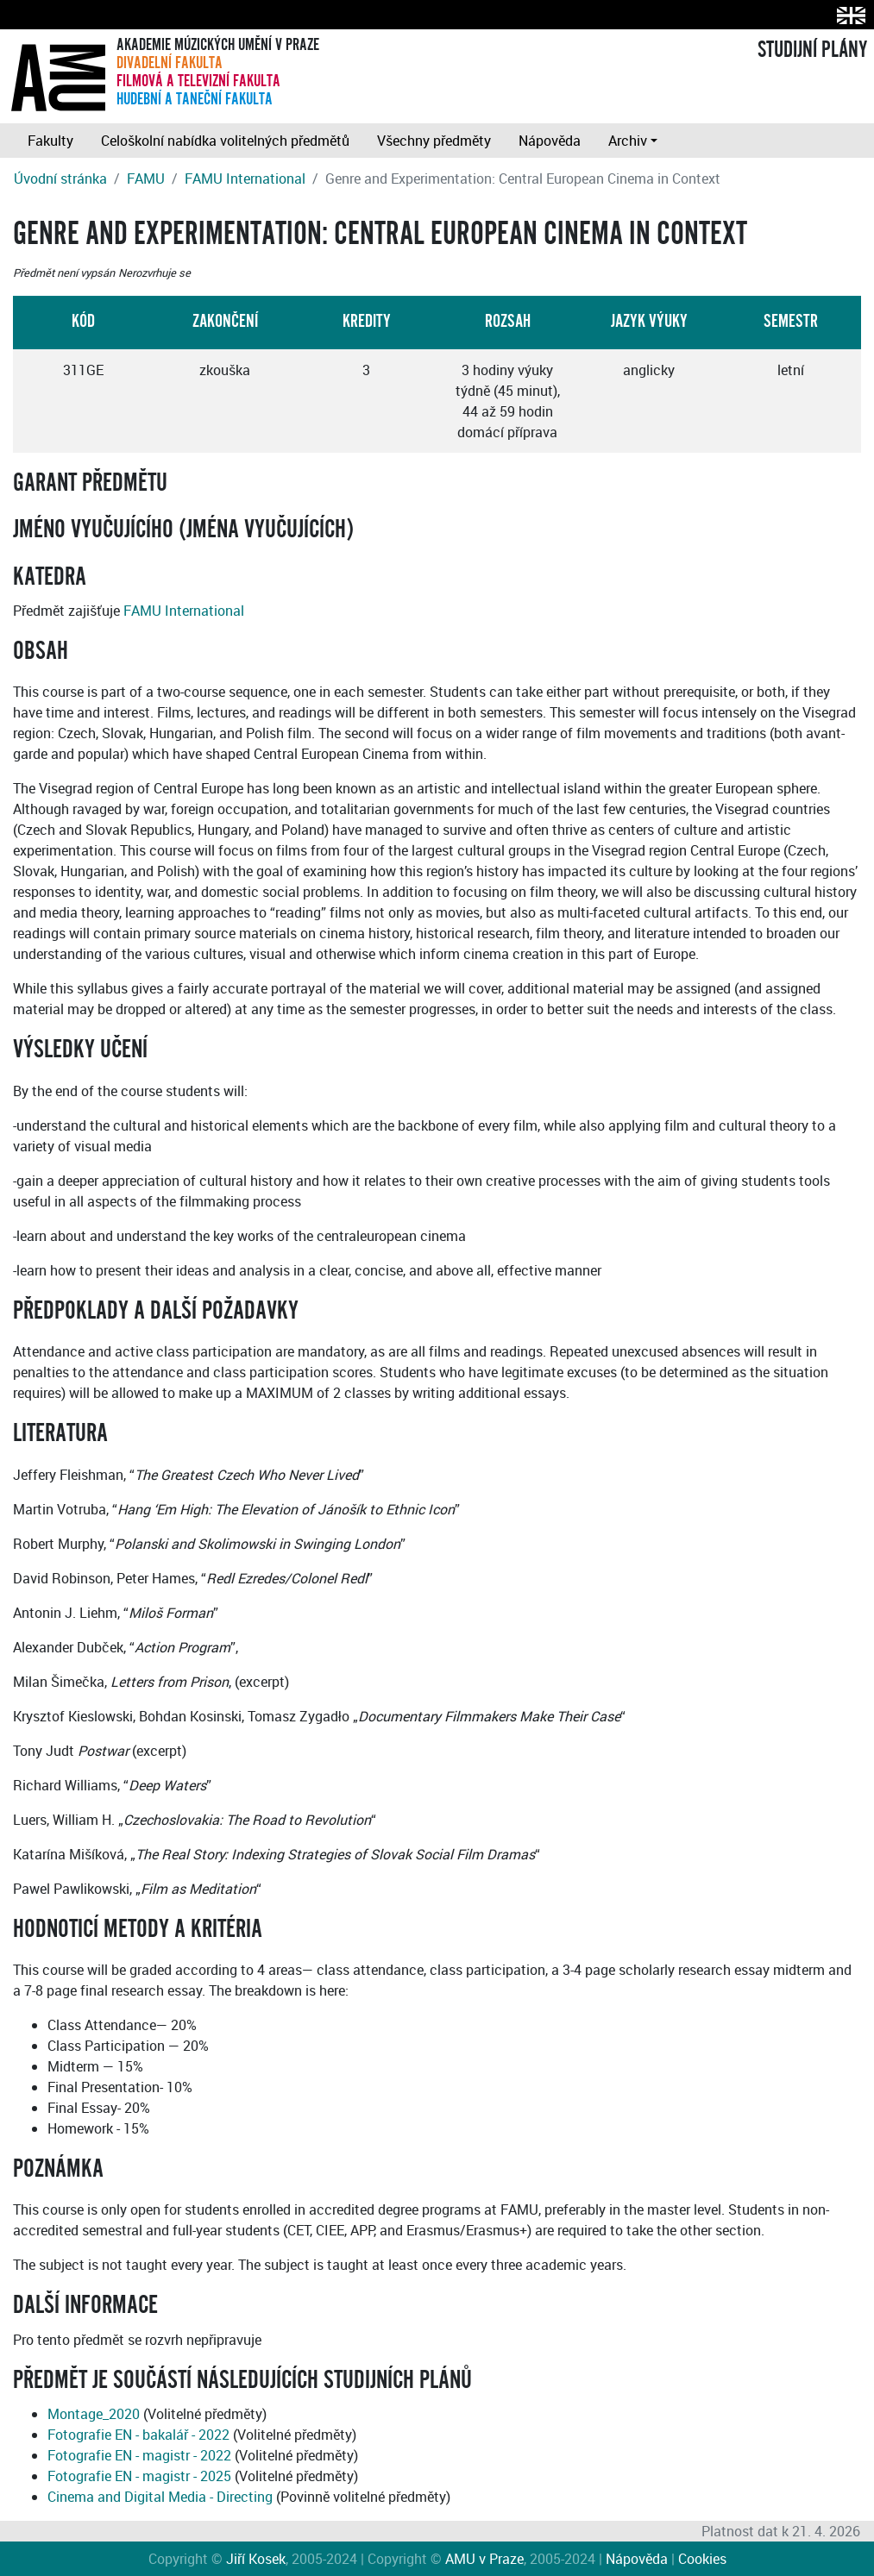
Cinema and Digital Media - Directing (160, 2496)
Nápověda (550, 140)
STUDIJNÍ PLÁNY (812, 50)
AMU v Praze (484, 2558)
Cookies (702, 2558)
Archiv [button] (627, 140)
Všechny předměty (434, 140)
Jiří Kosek (256, 2558)
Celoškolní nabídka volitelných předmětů (225, 140)
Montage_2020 (93, 2413)
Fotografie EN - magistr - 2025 (139, 2475)
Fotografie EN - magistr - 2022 (139, 2455)
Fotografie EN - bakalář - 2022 (138, 2434)
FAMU (146, 178)
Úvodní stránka (60, 178)
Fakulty (50, 140)
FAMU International (245, 178)
